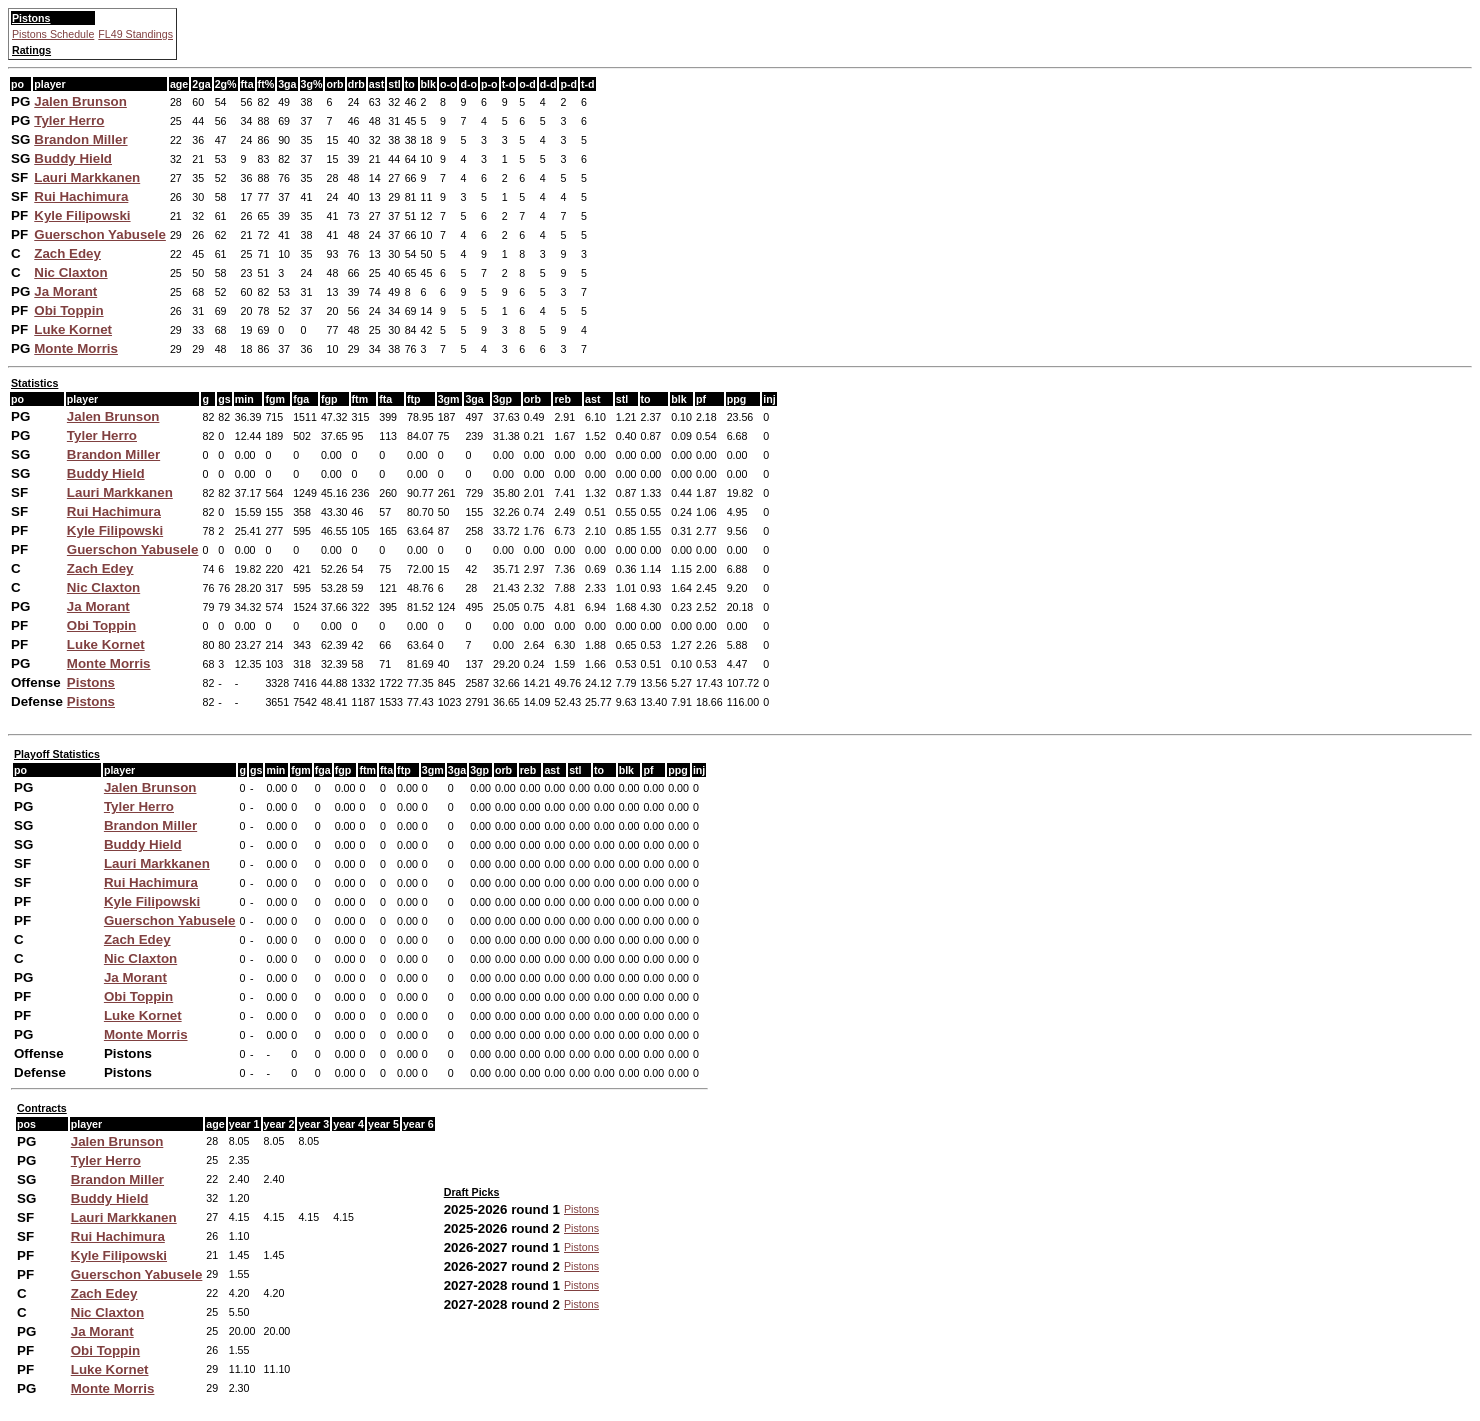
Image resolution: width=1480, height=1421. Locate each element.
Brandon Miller (80, 139)
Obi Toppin (68, 310)
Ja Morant (65, 291)
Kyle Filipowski (82, 215)
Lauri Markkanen (87, 177)
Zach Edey (67, 253)
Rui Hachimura (81, 196)
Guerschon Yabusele (100, 234)
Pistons (91, 682)
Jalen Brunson (80, 101)
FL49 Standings (135, 34)
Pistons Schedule (53, 34)
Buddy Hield (73, 158)
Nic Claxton (70, 272)
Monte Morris (76, 348)
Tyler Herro (69, 120)
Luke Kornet (73, 329)
